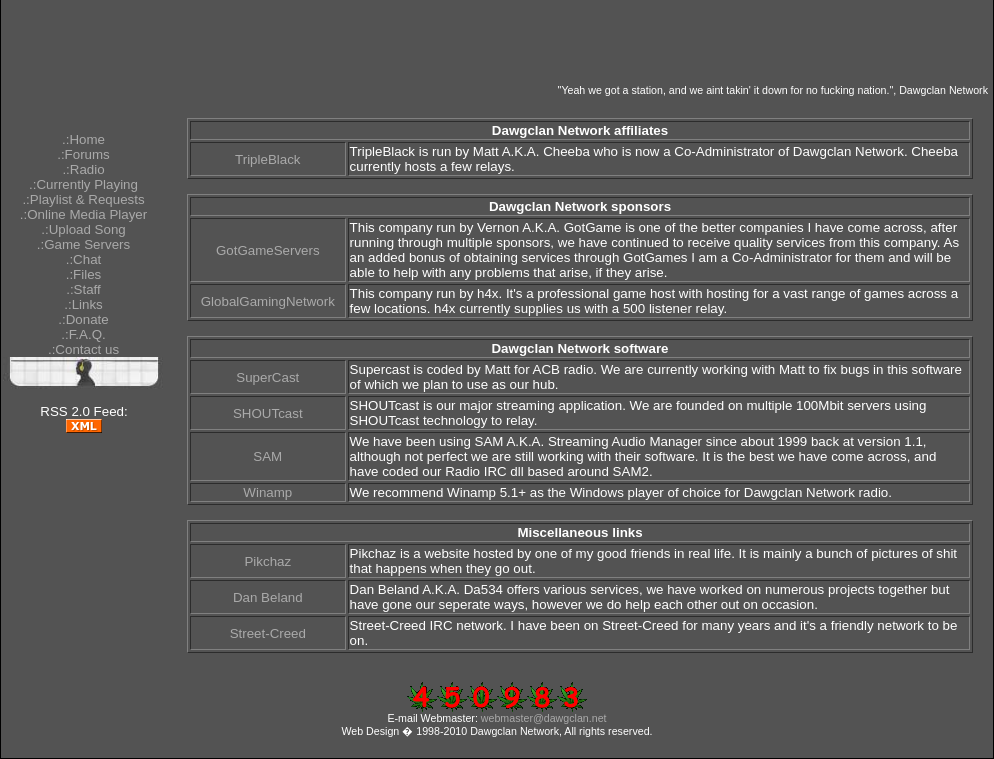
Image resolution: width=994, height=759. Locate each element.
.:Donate (83, 319)
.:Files (84, 274)
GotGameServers (268, 250)
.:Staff (83, 289)
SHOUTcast (268, 413)
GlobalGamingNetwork (268, 301)
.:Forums (83, 154)
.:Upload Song (83, 229)
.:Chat (84, 259)
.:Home (83, 139)
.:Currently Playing (83, 184)
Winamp (267, 492)
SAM (267, 456)
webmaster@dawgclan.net (544, 718)
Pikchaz (267, 561)
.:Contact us (83, 349)
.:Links (83, 304)
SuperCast (267, 377)
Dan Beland (268, 597)
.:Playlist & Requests (83, 199)
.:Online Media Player (83, 214)
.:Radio (83, 169)
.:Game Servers (83, 244)
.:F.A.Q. (83, 334)
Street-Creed (268, 633)
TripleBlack (267, 159)
